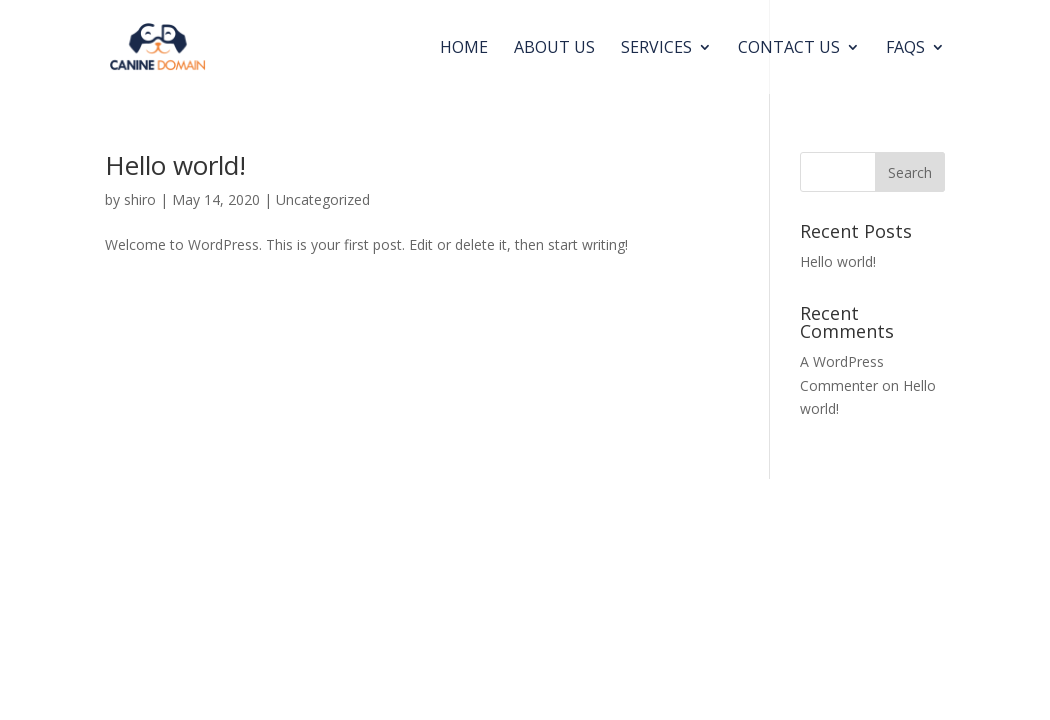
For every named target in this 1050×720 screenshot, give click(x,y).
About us (554, 49)
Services (656, 49)
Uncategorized (323, 199)
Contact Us (789, 49)
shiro (140, 199)
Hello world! (175, 165)
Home (464, 49)
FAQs (905, 49)
